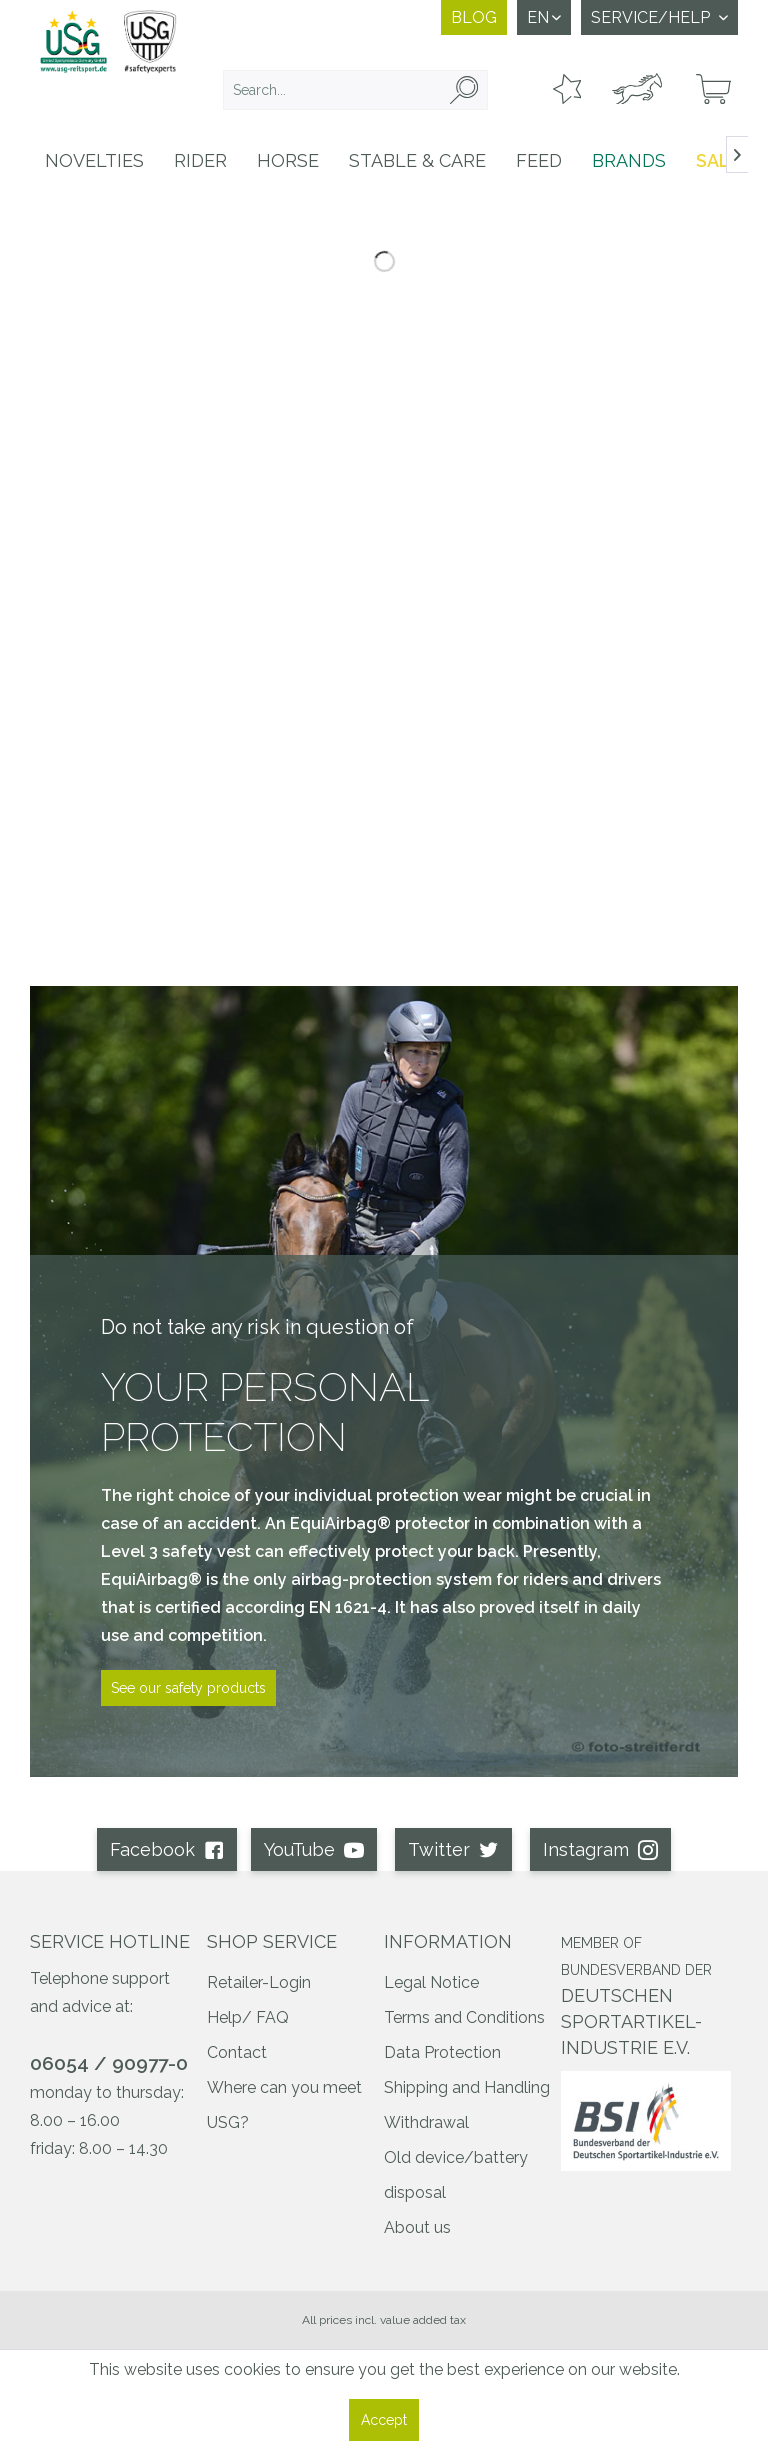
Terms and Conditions (464, 2017)
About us (417, 2227)
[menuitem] (356, 90)
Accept (384, 2420)
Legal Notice (431, 1982)
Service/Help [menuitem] (652, 17)
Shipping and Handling (467, 2087)
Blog (474, 17)
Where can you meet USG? (284, 2105)
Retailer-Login (259, 1982)
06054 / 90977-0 (109, 2063)
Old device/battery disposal (456, 2175)
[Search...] (356, 90)
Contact (237, 2052)
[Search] (464, 90)
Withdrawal (426, 2122)
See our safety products (188, 1688)
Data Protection (442, 2052)
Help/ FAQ (248, 2017)
